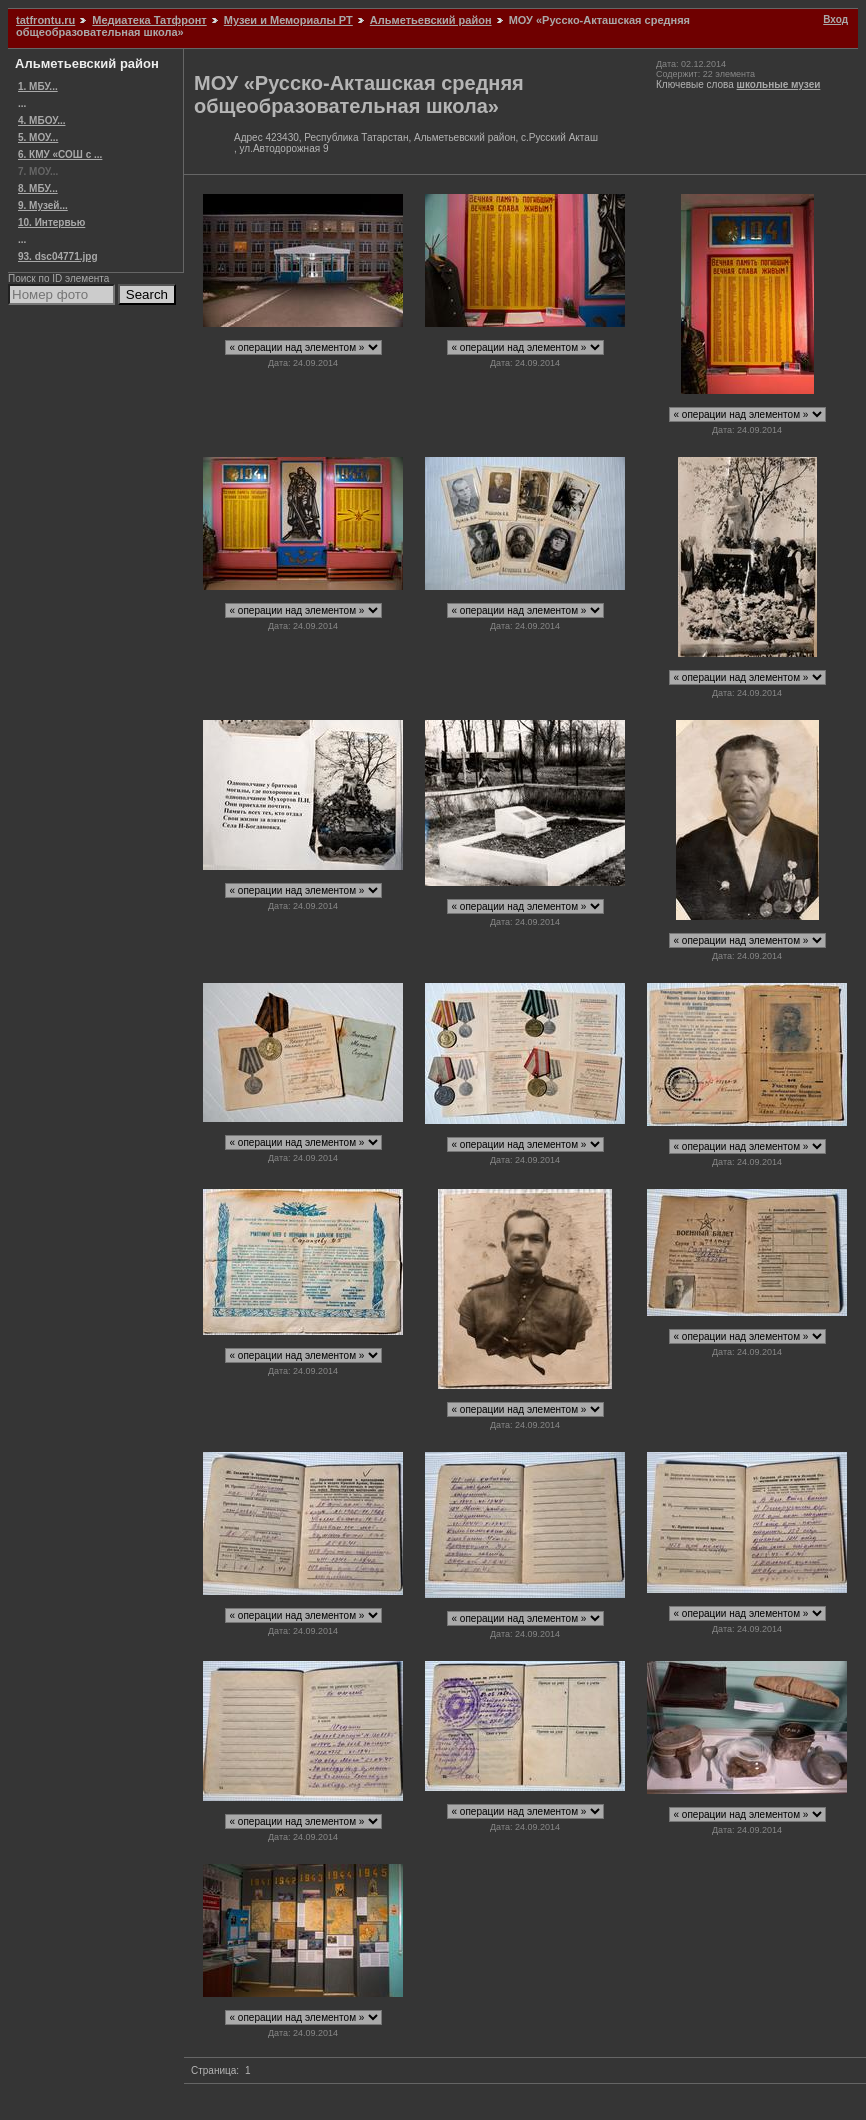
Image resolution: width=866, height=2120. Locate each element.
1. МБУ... (38, 86)
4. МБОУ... (41, 120)
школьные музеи (779, 84)
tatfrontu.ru (45, 20)
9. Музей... (43, 205)
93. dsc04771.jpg (58, 256)
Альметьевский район (431, 20)
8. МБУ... (38, 188)
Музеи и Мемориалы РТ (288, 20)
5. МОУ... (38, 137)
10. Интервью (51, 222)
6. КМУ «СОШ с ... (60, 154)
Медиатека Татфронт (149, 20)
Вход (835, 19)
